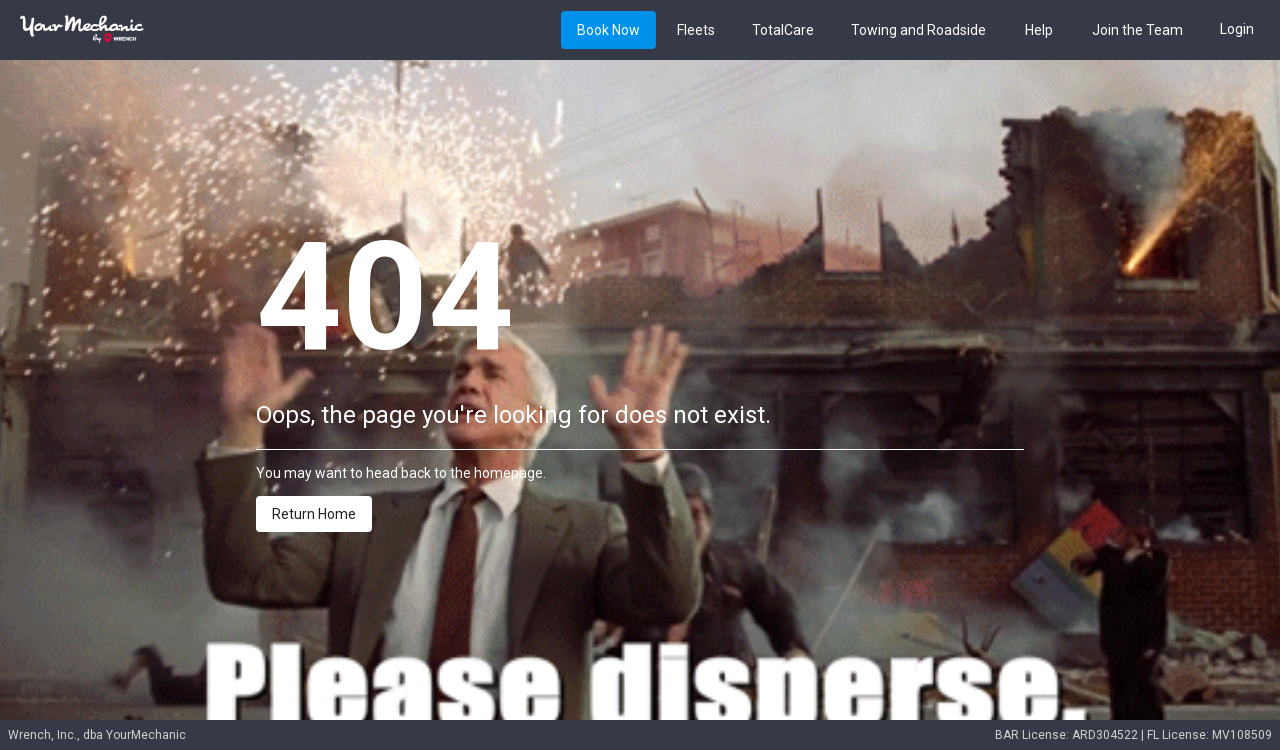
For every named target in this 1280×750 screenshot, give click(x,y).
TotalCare (783, 31)
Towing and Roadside (918, 31)
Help (1039, 31)
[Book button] (608, 29)
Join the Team (1137, 31)
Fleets (696, 31)
